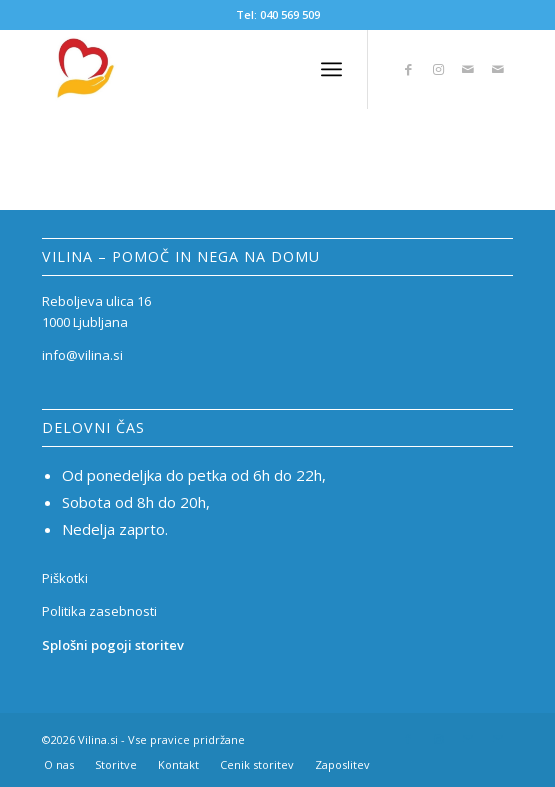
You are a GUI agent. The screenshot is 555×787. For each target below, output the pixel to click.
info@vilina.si (82, 355)
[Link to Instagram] (438, 69)
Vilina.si (98, 739)
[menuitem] (59, 764)
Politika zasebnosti (99, 611)
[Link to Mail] (468, 69)
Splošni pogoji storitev (113, 645)
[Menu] (331, 69)
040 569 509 (290, 14)
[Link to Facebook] (408, 69)
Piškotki (65, 578)
